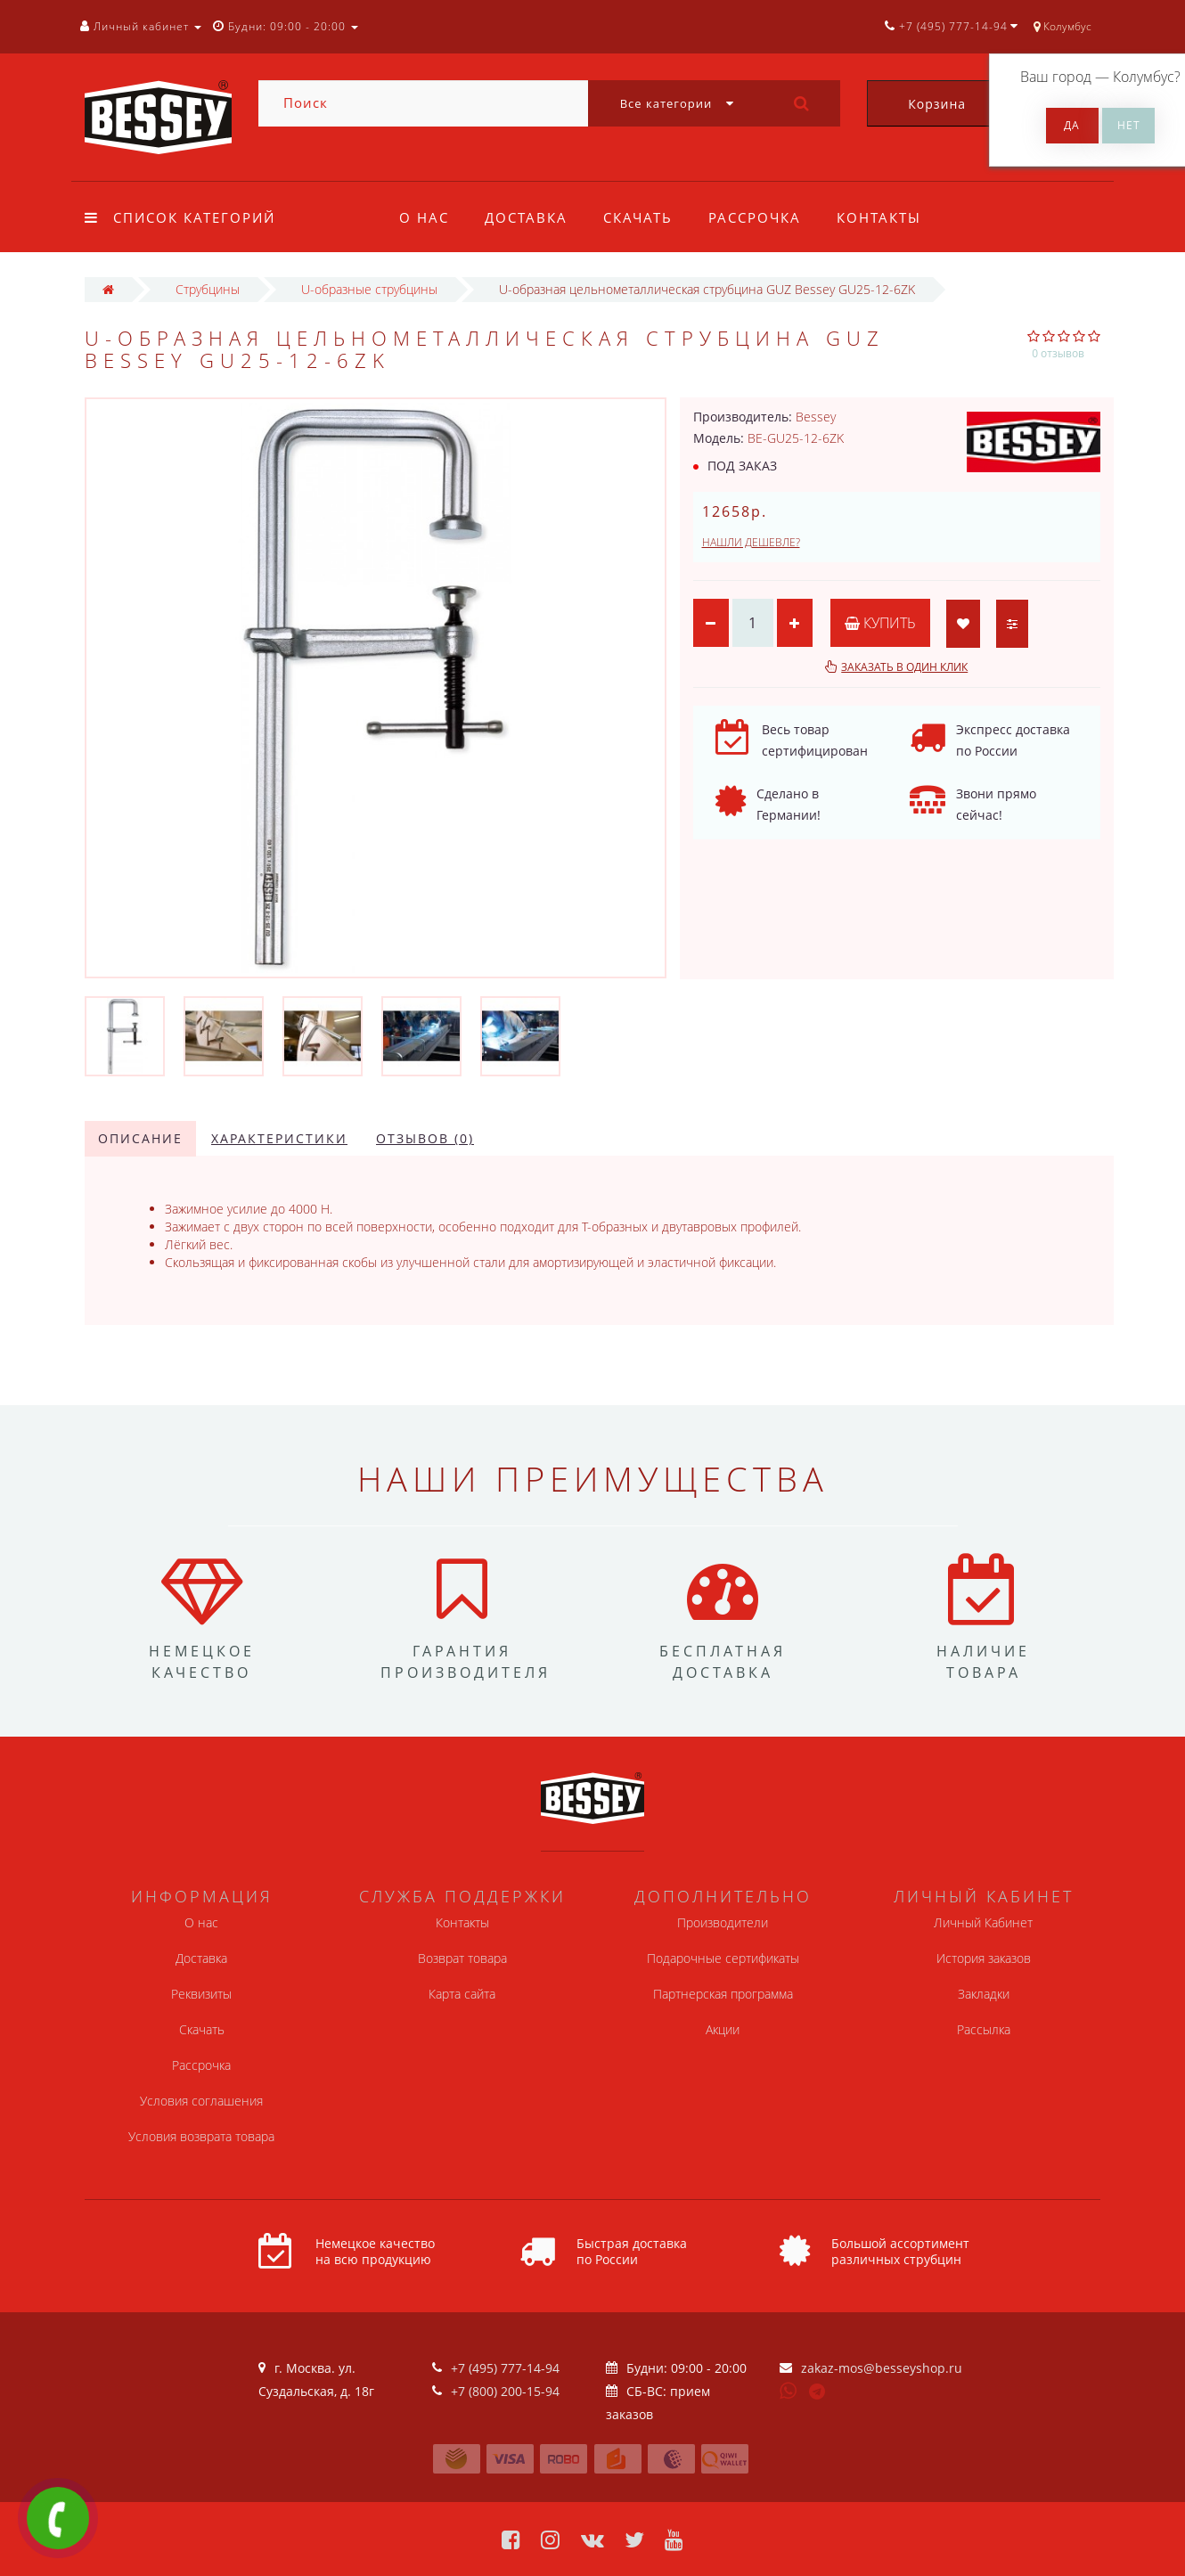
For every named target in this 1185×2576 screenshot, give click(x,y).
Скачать (643, 217)
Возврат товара (462, 1958)
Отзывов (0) (425, 1138)
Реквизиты (201, 1993)
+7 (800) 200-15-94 (505, 2391)
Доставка (528, 217)
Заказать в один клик (904, 667)
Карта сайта (462, 1993)
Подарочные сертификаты (723, 1958)
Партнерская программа (723, 1993)
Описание (140, 1138)
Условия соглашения (201, 2100)
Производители (722, 1922)
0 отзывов (1058, 353)
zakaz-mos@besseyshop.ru (881, 2367)
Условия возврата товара (201, 2136)
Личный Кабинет (983, 1922)
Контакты (889, 217)
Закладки (983, 1993)
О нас (424, 217)
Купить (880, 623)
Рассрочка (762, 217)
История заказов (983, 1958)
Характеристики (279, 1138)
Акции (723, 2029)
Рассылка (983, 2029)
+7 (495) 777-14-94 (505, 2367)
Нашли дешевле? (751, 542)
